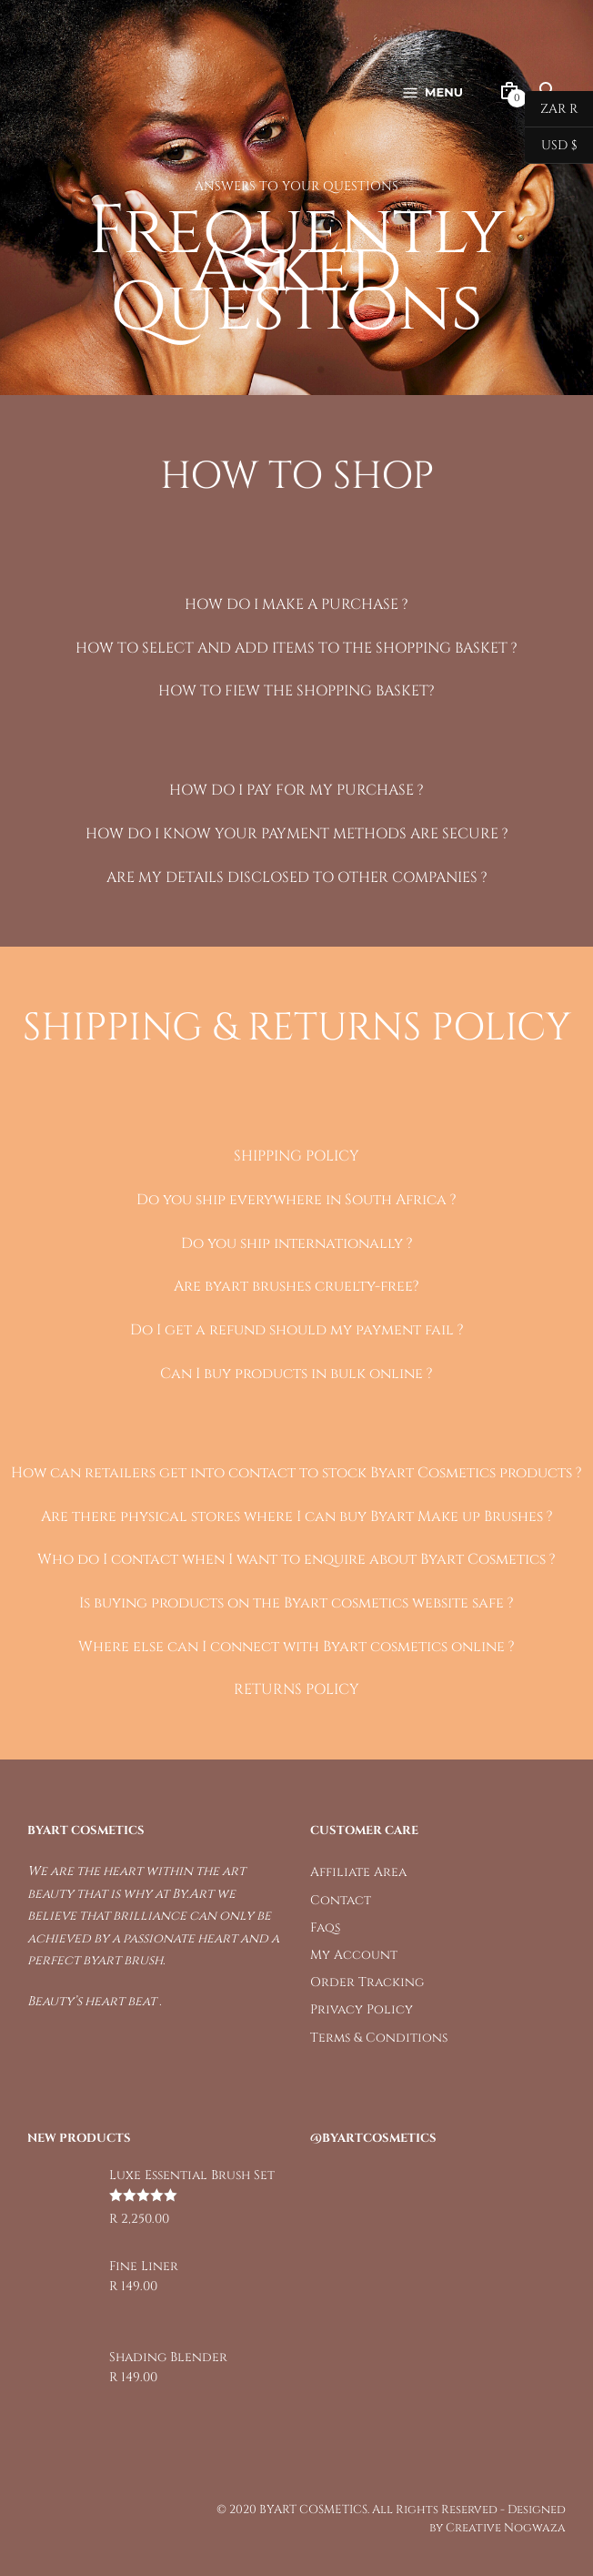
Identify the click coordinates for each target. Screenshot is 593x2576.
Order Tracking (367, 1982)
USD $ (551, 145)
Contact (340, 1900)
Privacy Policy (361, 2009)
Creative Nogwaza (506, 2528)
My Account (353, 1954)
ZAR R (551, 109)
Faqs (325, 1927)
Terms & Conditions (378, 2037)
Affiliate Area (358, 1872)
